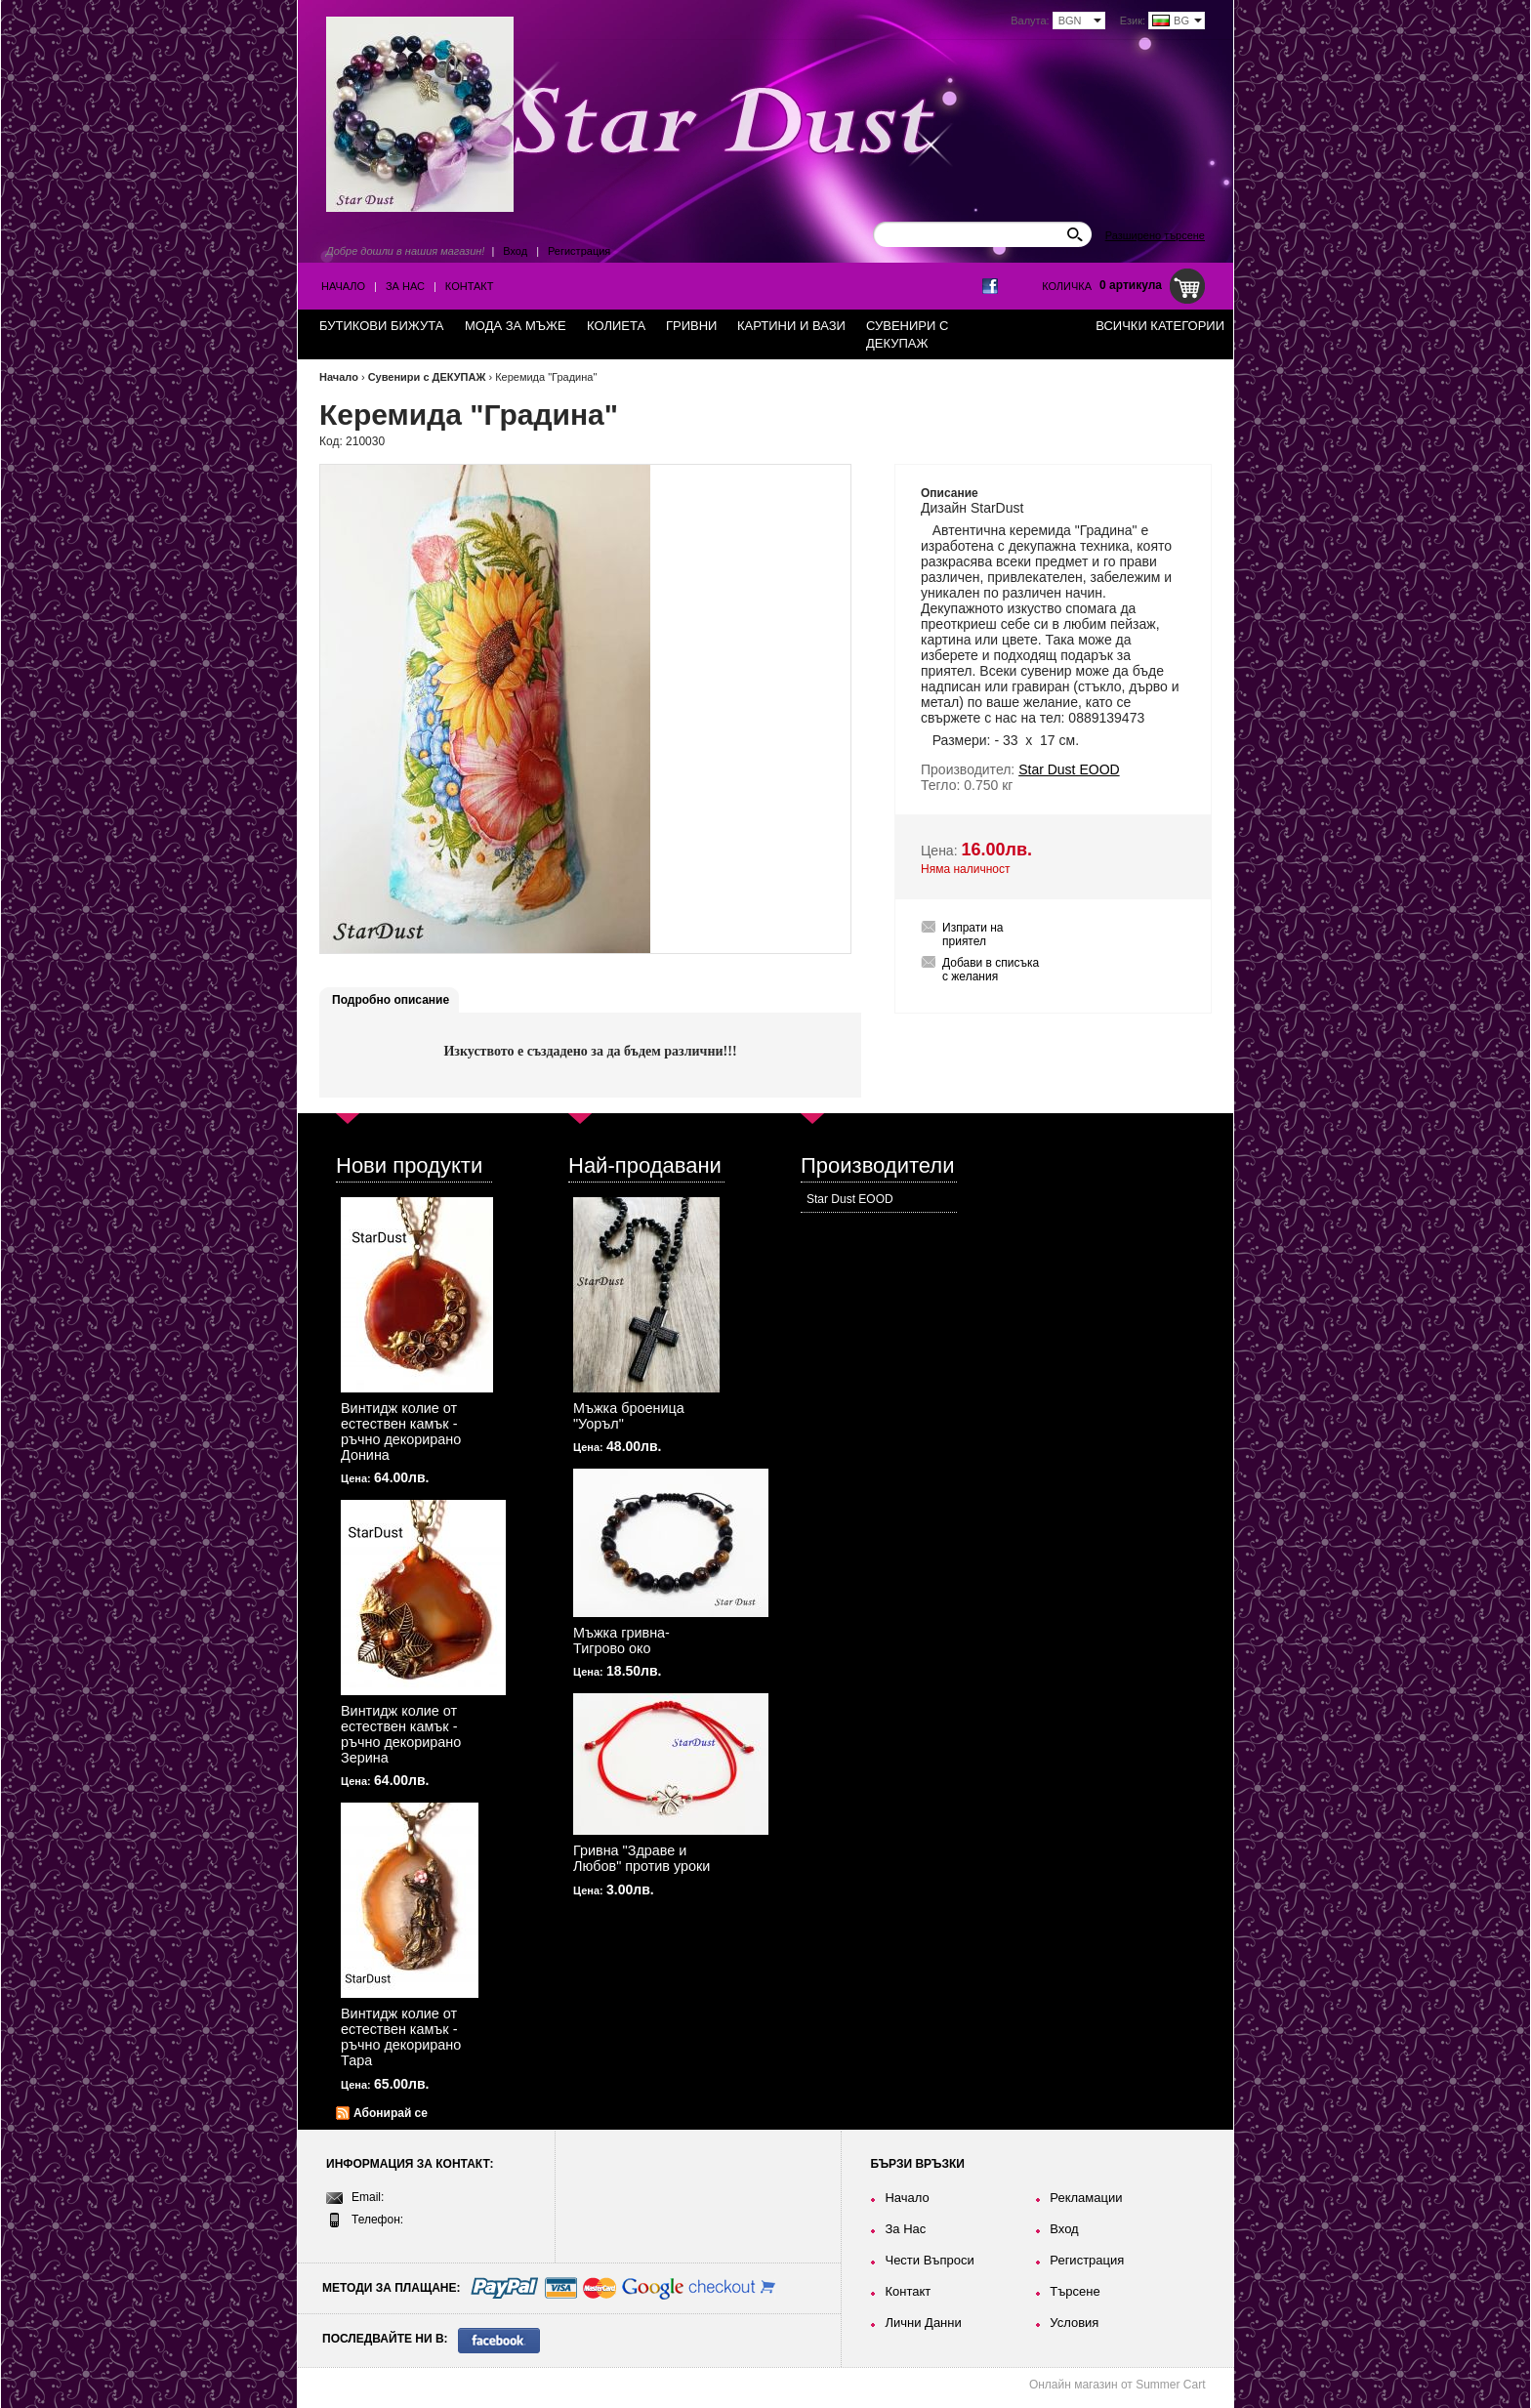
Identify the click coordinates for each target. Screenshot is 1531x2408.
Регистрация (579, 251)
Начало (343, 286)
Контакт (469, 286)
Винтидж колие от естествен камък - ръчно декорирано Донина (401, 1431)
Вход (515, 251)
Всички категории (1160, 325)
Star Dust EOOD (850, 1199)
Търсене (1074, 2291)
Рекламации (1086, 2197)
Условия (1074, 2322)
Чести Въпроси (929, 2260)
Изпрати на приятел (973, 934)
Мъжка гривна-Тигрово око (621, 1640)
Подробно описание (390, 1000)
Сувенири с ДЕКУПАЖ (427, 377)
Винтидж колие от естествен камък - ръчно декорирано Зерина (401, 1734)
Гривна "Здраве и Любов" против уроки (641, 1858)
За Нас (405, 286)
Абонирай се (390, 2113)
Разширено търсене (1155, 235)
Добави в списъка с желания (990, 969)
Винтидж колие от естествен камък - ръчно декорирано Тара (401, 2037)
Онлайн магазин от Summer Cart (1117, 2384)
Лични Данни (923, 2322)
